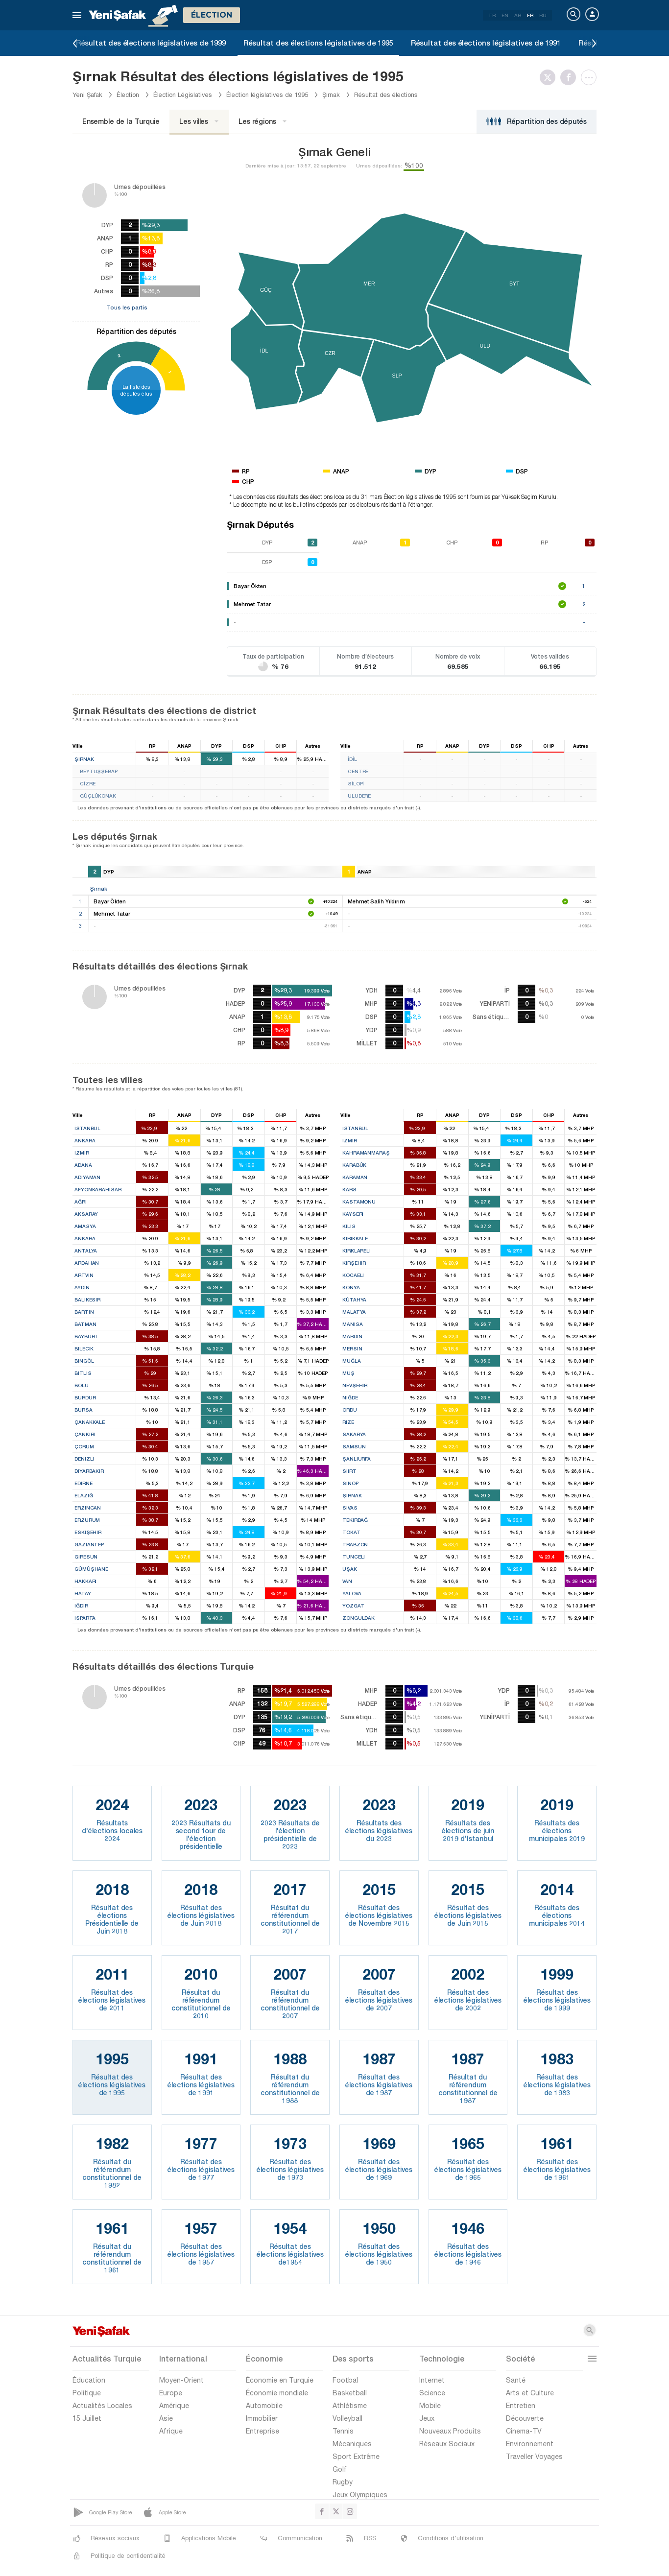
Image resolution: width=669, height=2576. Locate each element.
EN (505, 15)
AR (517, 15)
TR (492, 15)
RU (543, 15)
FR (530, 15)
